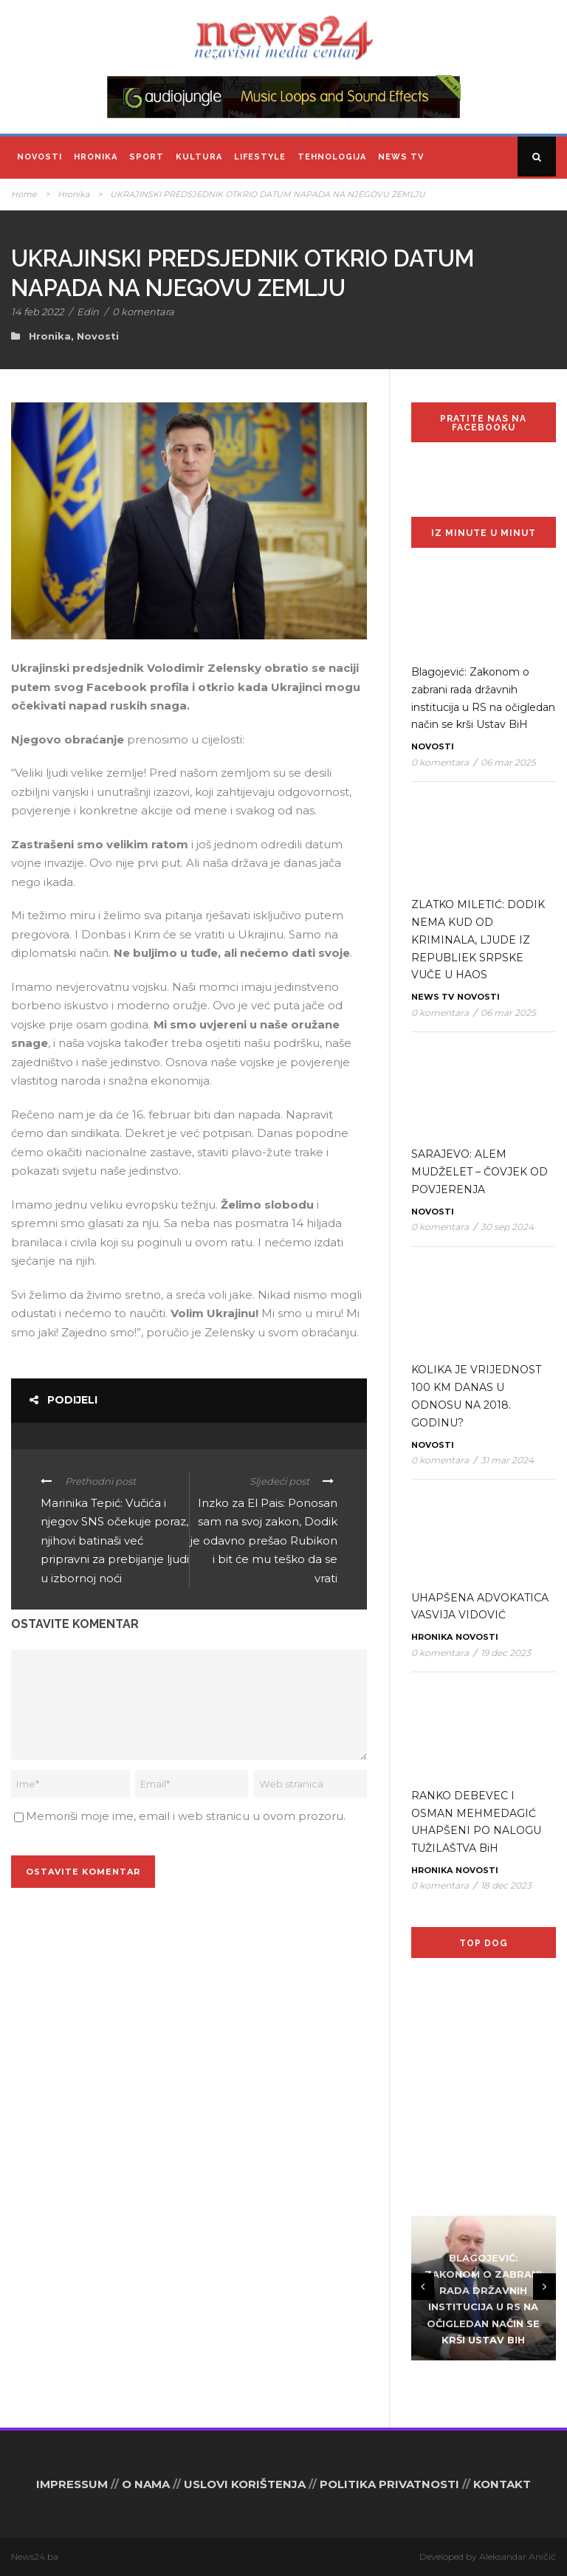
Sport (146, 157)
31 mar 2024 (507, 1460)
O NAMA (146, 2484)
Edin (88, 311)
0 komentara (143, 311)
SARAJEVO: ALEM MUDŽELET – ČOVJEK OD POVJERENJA (479, 1171)
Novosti (39, 157)
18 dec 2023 (506, 1885)
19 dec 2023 (506, 1652)
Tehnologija (332, 157)
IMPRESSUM (72, 2484)
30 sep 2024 (507, 1226)
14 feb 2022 (37, 311)
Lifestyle (260, 157)
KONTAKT (502, 2484)
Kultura (199, 157)
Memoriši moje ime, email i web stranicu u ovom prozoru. (186, 1816)
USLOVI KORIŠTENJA (245, 2484)
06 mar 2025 (508, 762)
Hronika (95, 157)
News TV (401, 157)
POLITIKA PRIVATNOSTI (389, 2484)
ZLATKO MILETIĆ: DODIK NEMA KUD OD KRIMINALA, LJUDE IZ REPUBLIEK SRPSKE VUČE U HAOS (478, 939)
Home (24, 194)
